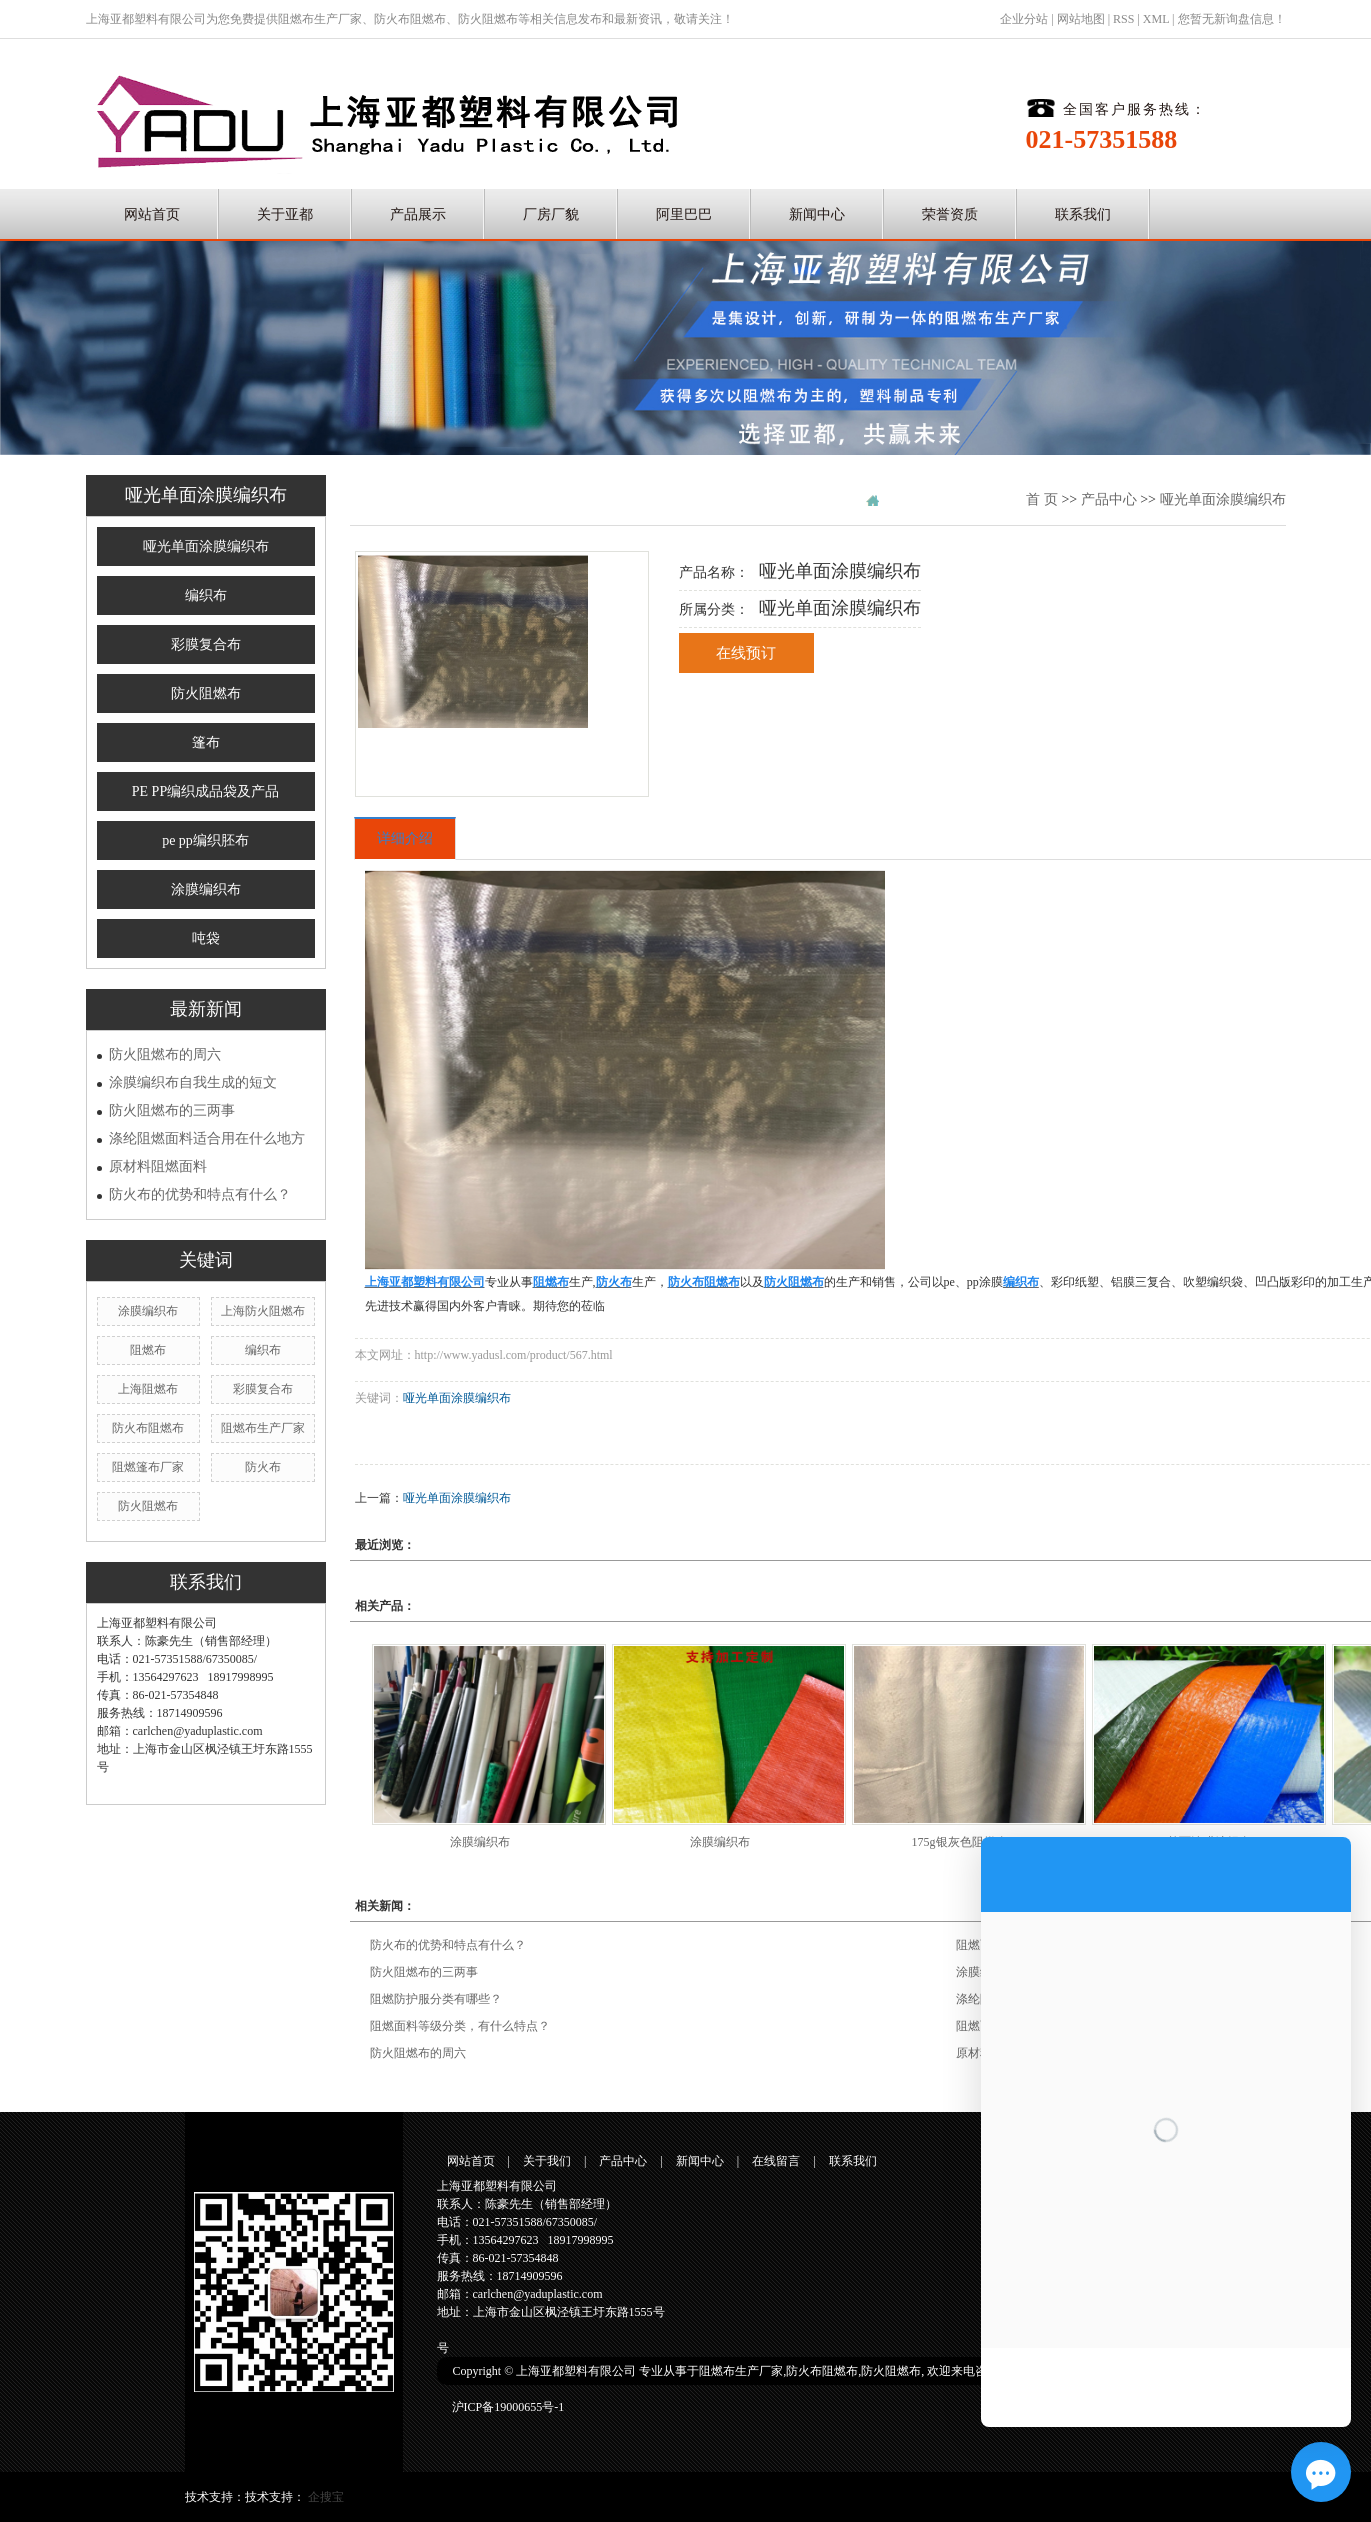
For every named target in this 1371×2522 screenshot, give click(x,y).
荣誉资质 (950, 214)
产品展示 (418, 214)
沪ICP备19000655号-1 (508, 2407)
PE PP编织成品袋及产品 (205, 791)
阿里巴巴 (684, 214)
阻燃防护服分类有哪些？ (436, 1999)
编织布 (206, 595)
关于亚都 (285, 214)
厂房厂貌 (551, 214)
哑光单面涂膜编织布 (206, 546)
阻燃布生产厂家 (320, 19)
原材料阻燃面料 (158, 1166)
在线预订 (746, 653)
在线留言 (776, 2161)
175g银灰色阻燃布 (960, 1842)
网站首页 (152, 214)
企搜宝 (326, 2497)
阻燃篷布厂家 (148, 1467)
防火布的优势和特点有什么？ (200, 1194)
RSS (1123, 19)
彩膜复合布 (206, 644)
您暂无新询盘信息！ (1232, 19)
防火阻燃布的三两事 (172, 1110)
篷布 (206, 742)
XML (1156, 19)
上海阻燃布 (148, 1389)
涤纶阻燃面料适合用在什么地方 (207, 1138)
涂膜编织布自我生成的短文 (193, 1082)
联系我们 (1083, 214)
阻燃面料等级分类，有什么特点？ (460, 2026)
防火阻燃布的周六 (165, 1054)
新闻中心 (817, 214)
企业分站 (1024, 19)
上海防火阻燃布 (263, 1311)
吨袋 (206, 938)
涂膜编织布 (206, 889)
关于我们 (547, 2161)
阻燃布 (148, 1350)
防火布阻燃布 (410, 19)
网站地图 (1081, 19)
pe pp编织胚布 (205, 840)
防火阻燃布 (488, 19)
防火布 (263, 1467)
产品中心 (1109, 499)
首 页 (1042, 499)
